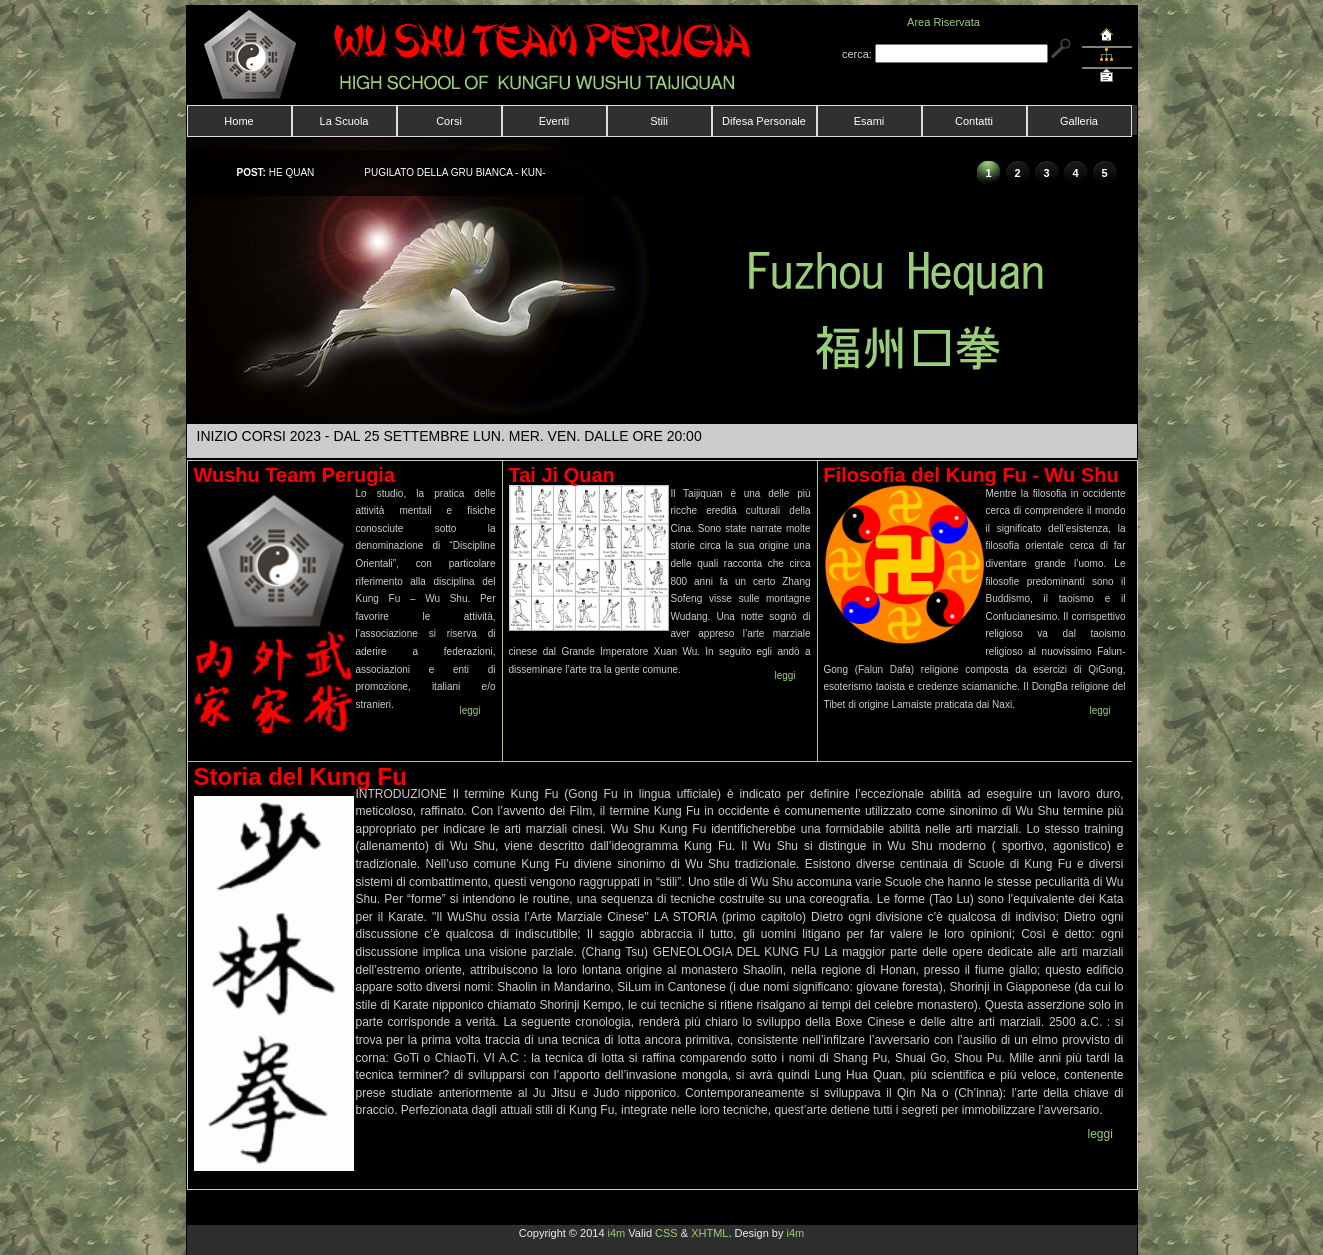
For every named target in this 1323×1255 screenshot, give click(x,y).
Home (238, 121)
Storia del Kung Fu (300, 776)
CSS (666, 1233)
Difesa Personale (764, 121)
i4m (617, 1233)
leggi (470, 710)
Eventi (554, 121)
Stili (659, 121)
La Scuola (344, 121)
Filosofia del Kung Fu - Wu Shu (971, 475)
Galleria (1079, 121)
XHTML (709, 1233)
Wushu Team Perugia (295, 475)
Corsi (449, 121)
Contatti (974, 121)
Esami (869, 121)
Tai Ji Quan (562, 475)
